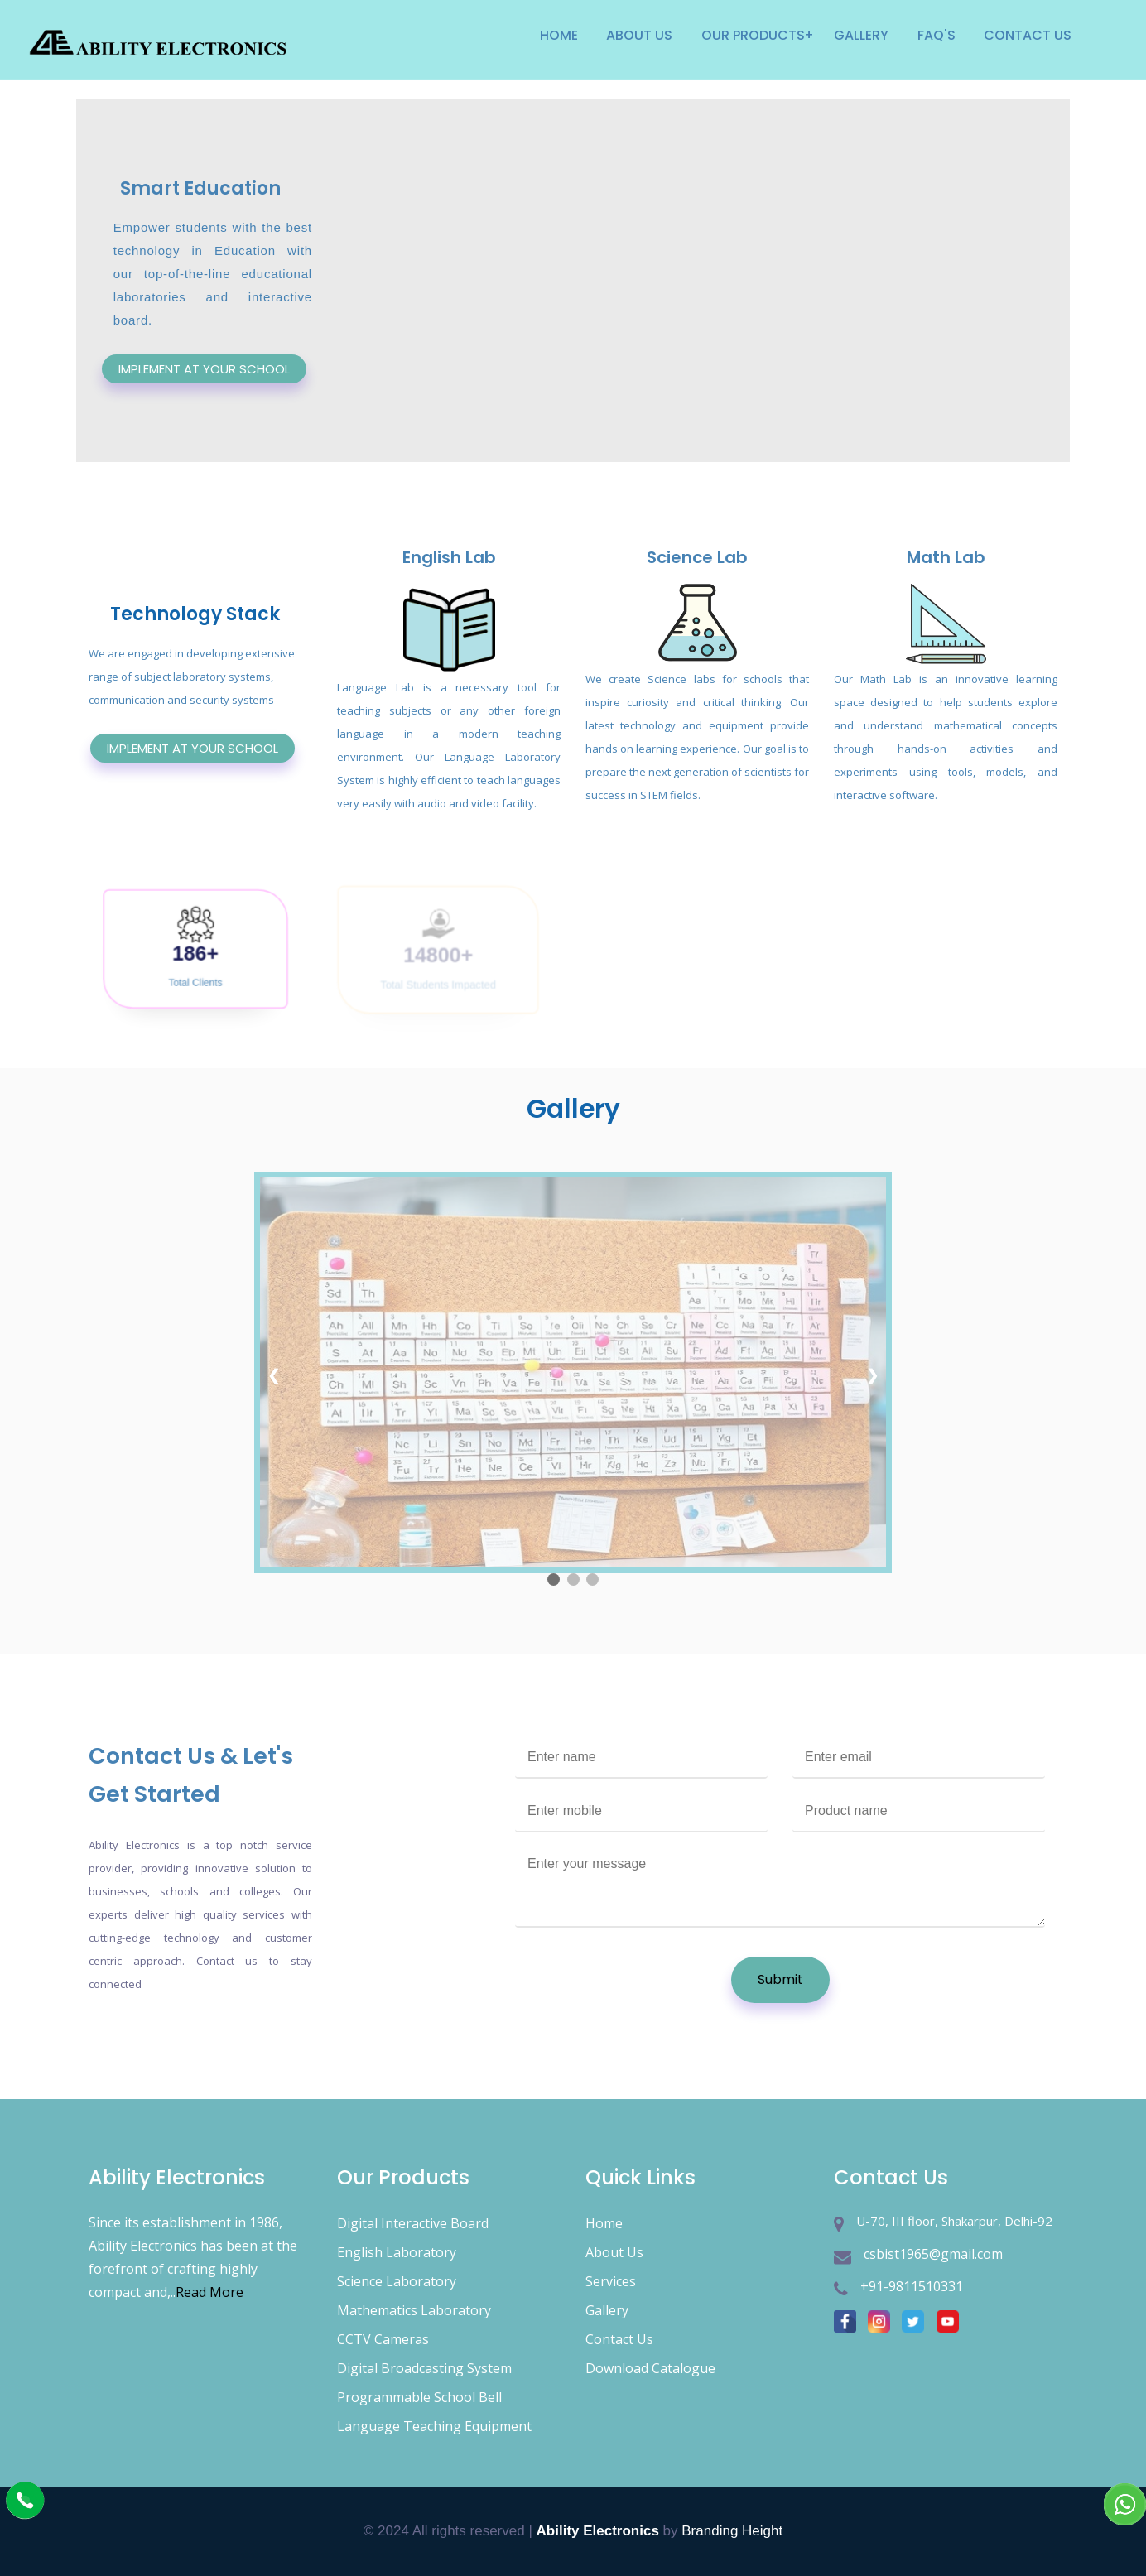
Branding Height (731, 2531)
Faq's (936, 35)
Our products (753, 35)
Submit (780, 1979)
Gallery (861, 35)
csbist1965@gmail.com (933, 2254)
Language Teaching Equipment (434, 2426)
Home (559, 35)
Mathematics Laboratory (414, 2310)
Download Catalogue (650, 2368)
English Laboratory (396, 2252)
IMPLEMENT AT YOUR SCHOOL (204, 369)
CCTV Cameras (383, 2339)
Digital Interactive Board (413, 2223)
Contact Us (1027, 35)
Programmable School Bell (419, 2397)
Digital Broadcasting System (424, 2368)
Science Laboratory (396, 2281)
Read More (209, 2292)
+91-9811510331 (911, 2286)
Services (610, 2281)
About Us (639, 35)
